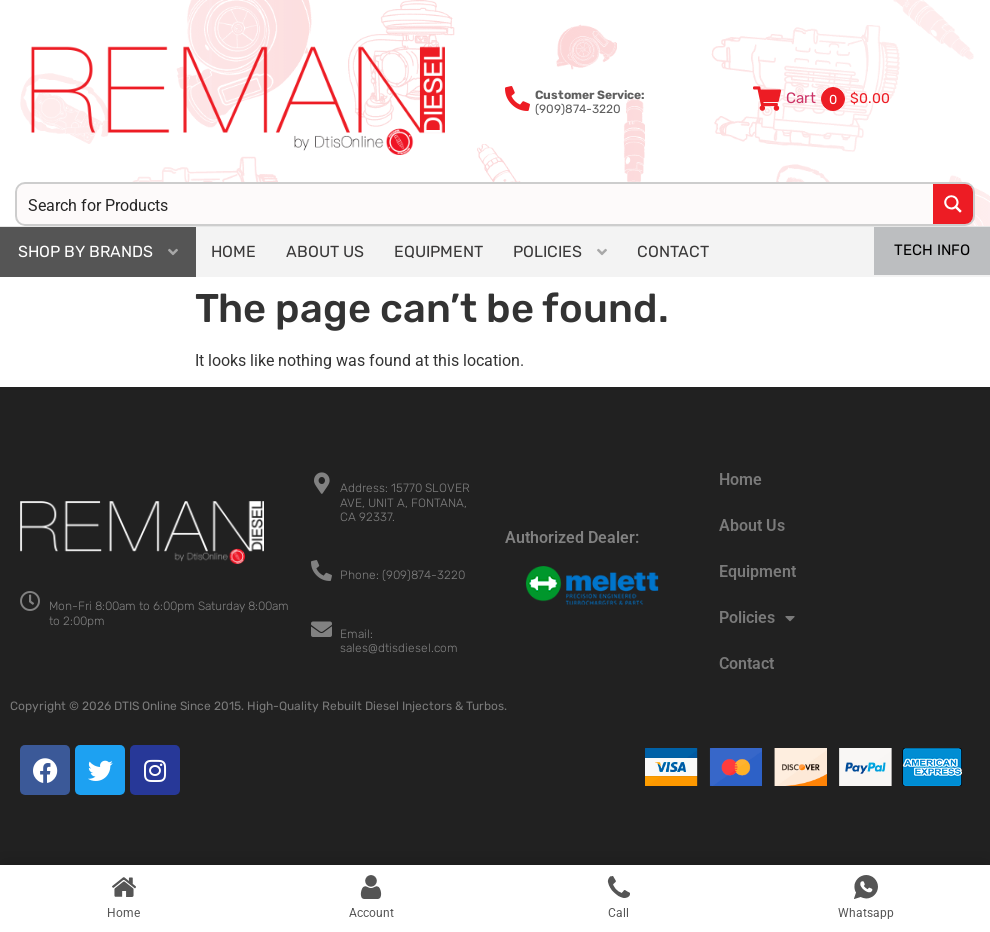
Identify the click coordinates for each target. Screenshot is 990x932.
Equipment (757, 571)
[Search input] (476, 204)
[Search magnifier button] (953, 204)
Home (740, 479)
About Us (752, 525)
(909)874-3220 (590, 102)
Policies (757, 618)
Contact (746, 663)
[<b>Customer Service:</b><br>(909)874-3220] (517, 98)
